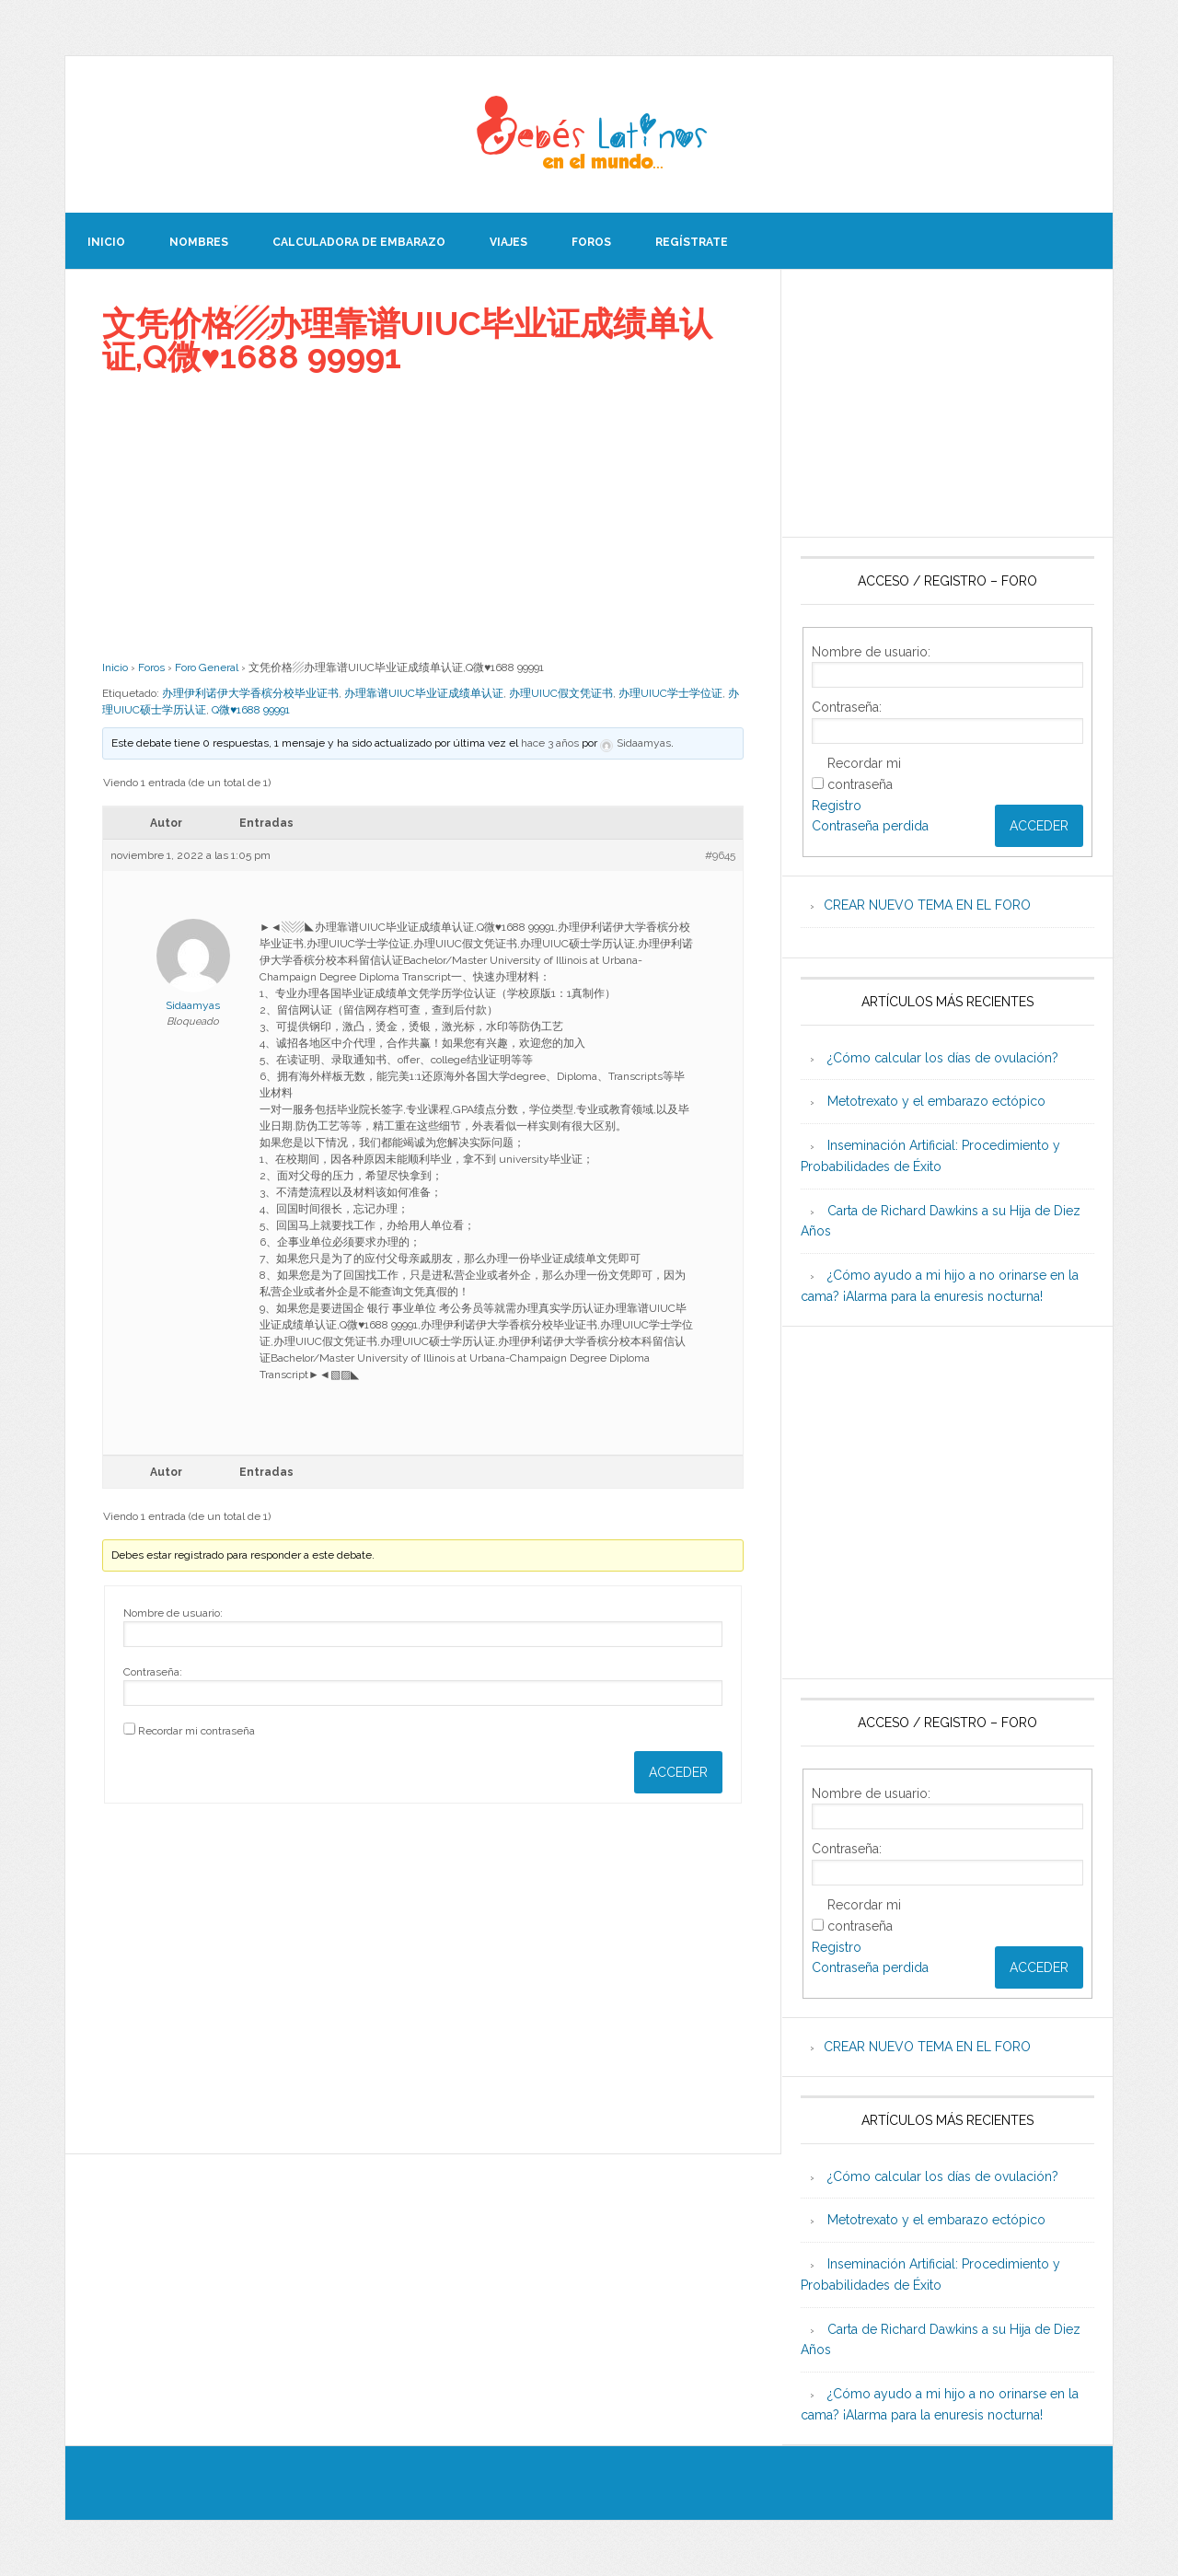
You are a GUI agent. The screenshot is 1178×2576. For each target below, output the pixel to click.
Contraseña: (152, 1671)
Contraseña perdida (870, 825)
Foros (151, 667)
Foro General (206, 667)
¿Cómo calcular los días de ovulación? (942, 1057)
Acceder (678, 1772)
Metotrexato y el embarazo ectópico (936, 1101)
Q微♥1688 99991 (251, 709)
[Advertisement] (423, 516)
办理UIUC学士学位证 (670, 693)
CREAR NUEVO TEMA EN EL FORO (927, 905)
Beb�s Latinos (589, 134)
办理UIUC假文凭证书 (561, 693)
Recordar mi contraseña (196, 1730)
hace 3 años (550, 743)
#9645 (720, 855)
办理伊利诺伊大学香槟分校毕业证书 (250, 693)
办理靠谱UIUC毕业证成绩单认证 (423, 693)
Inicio (115, 667)
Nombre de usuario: (173, 1613)
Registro (836, 805)
